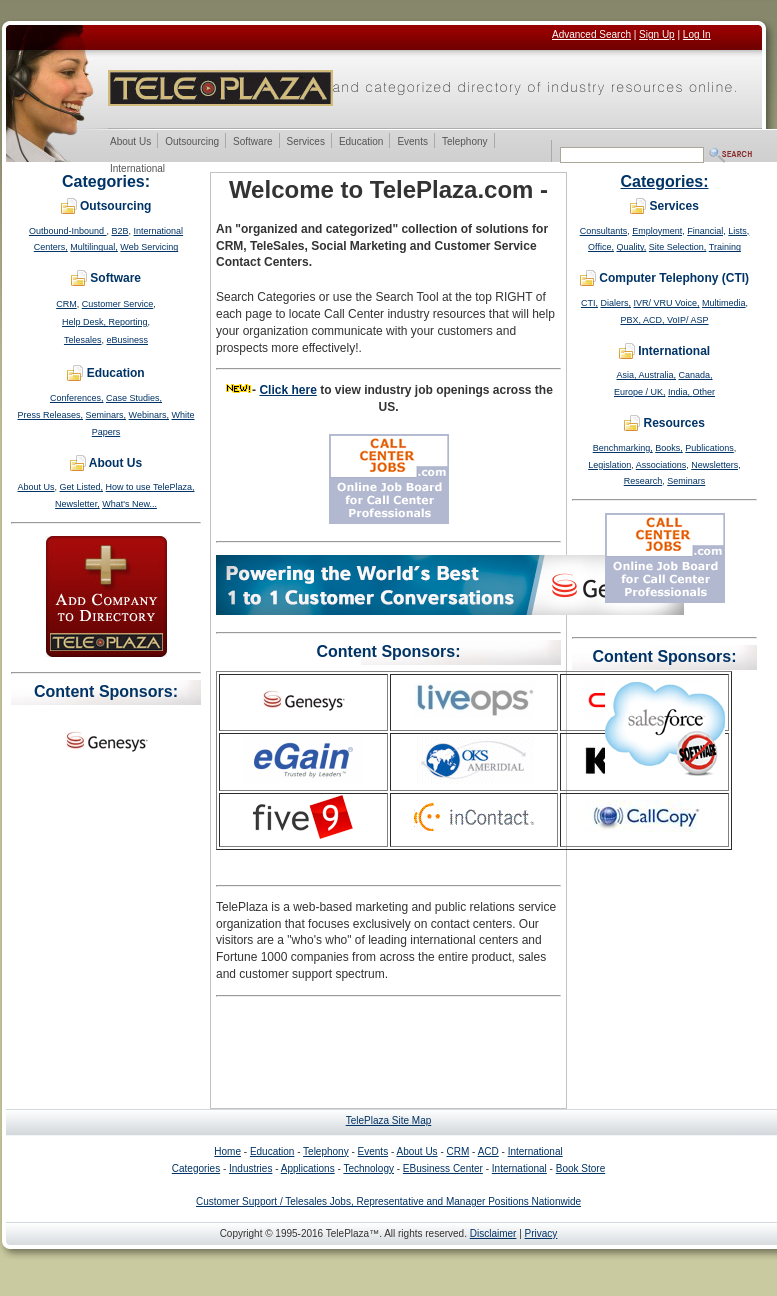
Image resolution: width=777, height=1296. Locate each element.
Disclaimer (493, 1233)
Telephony (464, 142)
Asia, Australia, (646, 375)
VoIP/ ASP (688, 320)
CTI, (589, 303)
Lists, (738, 231)
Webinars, (149, 415)
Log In (697, 34)
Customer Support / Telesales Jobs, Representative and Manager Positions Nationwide (388, 1201)
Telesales (83, 340)
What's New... (129, 504)
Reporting (127, 322)
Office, (601, 247)
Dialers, (615, 303)
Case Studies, (134, 398)
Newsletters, (716, 465)
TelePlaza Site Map (389, 1120)
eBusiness (128, 340)
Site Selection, (678, 247)
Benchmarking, (623, 448)
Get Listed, (82, 487)
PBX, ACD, (643, 320)
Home (227, 1151)
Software (252, 142)
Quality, (631, 247)
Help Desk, (85, 322)
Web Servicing (149, 247)
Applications (308, 1168)
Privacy (541, 1233)
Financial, (706, 231)
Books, (669, 448)
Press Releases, (51, 415)
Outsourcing (191, 142)
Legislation (609, 465)
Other (704, 392)
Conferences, (77, 398)
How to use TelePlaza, (150, 487)
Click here (287, 390)
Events (412, 142)
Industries (250, 1168)
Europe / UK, (640, 392)
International (137, 169)
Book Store (580, 1168)
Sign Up (657, 34)
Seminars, (106, 415)
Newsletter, (77, 504)
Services (305, 142)
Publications (709, 448)
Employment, (658, 231)
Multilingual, (94, 247)
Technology (368, 1168)
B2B (120, 231)
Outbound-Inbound (68, 231)
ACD (488, 1151)
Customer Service (118, 304)
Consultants (604, 231)
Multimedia (724, 303)
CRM (66, 304)
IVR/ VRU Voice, (666, 303)
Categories (196, 1168)
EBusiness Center (443, 1168)
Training (725, 247)
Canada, (696, 375)
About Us (130, 142)
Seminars (686, 481)
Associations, (662, 465)
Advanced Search (591, 34)
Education (360, 142)
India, (680, 392)
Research (643, 481)
